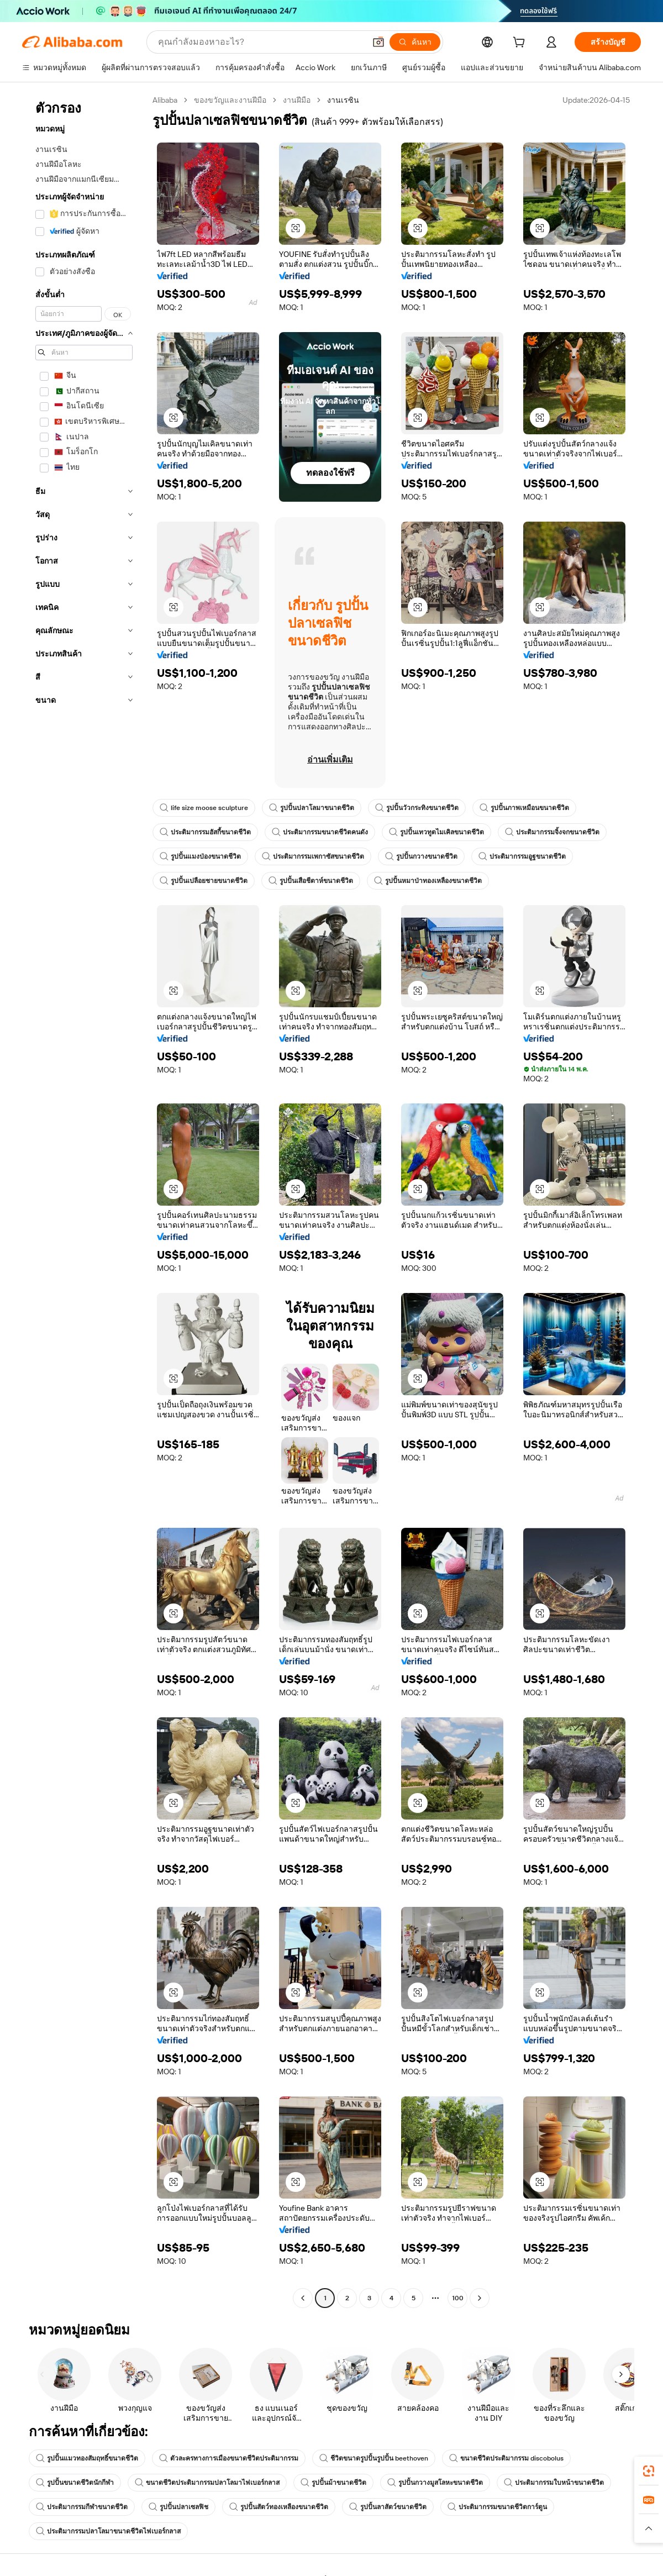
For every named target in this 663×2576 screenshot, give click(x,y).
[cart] (521, 43)
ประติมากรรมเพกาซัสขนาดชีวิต (313, 856)
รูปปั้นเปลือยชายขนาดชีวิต (204, 880)
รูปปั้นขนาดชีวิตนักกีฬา (75, 2482)
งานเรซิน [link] (343, 100)
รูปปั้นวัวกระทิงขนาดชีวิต (417, 807)
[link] (648, 2471)
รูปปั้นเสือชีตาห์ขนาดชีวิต (311, 880)
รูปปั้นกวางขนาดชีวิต (421, 856)
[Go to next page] (480, 2298)
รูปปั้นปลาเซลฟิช (178, 2507)
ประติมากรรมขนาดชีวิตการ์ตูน (497, 2507)
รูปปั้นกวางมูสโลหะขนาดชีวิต (435, 2482)
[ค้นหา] (415, 42)
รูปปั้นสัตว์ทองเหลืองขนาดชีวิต (278, 2507)
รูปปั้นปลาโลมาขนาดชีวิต (311, 807)
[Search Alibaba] (260, 42)
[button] (378, 42)
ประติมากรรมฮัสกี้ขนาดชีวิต (205, 832)
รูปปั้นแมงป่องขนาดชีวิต (200, 856)
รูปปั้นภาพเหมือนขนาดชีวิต (524, 807)
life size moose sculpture (204, 807)
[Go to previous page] (303, 2298)
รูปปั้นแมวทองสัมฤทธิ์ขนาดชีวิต (87, 2458)
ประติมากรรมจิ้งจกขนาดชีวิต (552, 832)
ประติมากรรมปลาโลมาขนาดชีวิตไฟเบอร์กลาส (108, 2531)
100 (458, 2298)
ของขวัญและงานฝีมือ (230, 100)
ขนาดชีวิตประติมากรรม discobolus (506, 2458)
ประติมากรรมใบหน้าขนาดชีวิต (554, 2482)
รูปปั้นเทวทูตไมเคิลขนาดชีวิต (436, 832)
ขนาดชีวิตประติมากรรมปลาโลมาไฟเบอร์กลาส (207, 2482)
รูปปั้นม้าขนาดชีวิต (333, 2482)
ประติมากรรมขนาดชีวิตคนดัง (320, 832)
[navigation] (84, 1200)
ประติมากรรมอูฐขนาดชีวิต (522, 856)
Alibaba (164, 100)
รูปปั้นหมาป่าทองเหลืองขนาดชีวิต (428, 880)
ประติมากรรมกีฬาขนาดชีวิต (82, 2507)
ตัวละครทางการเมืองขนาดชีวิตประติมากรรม (228, 2458)
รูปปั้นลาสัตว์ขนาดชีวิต (388, 2507)
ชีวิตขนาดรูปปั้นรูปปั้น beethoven (373, 2458)
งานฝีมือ (297, 100)
